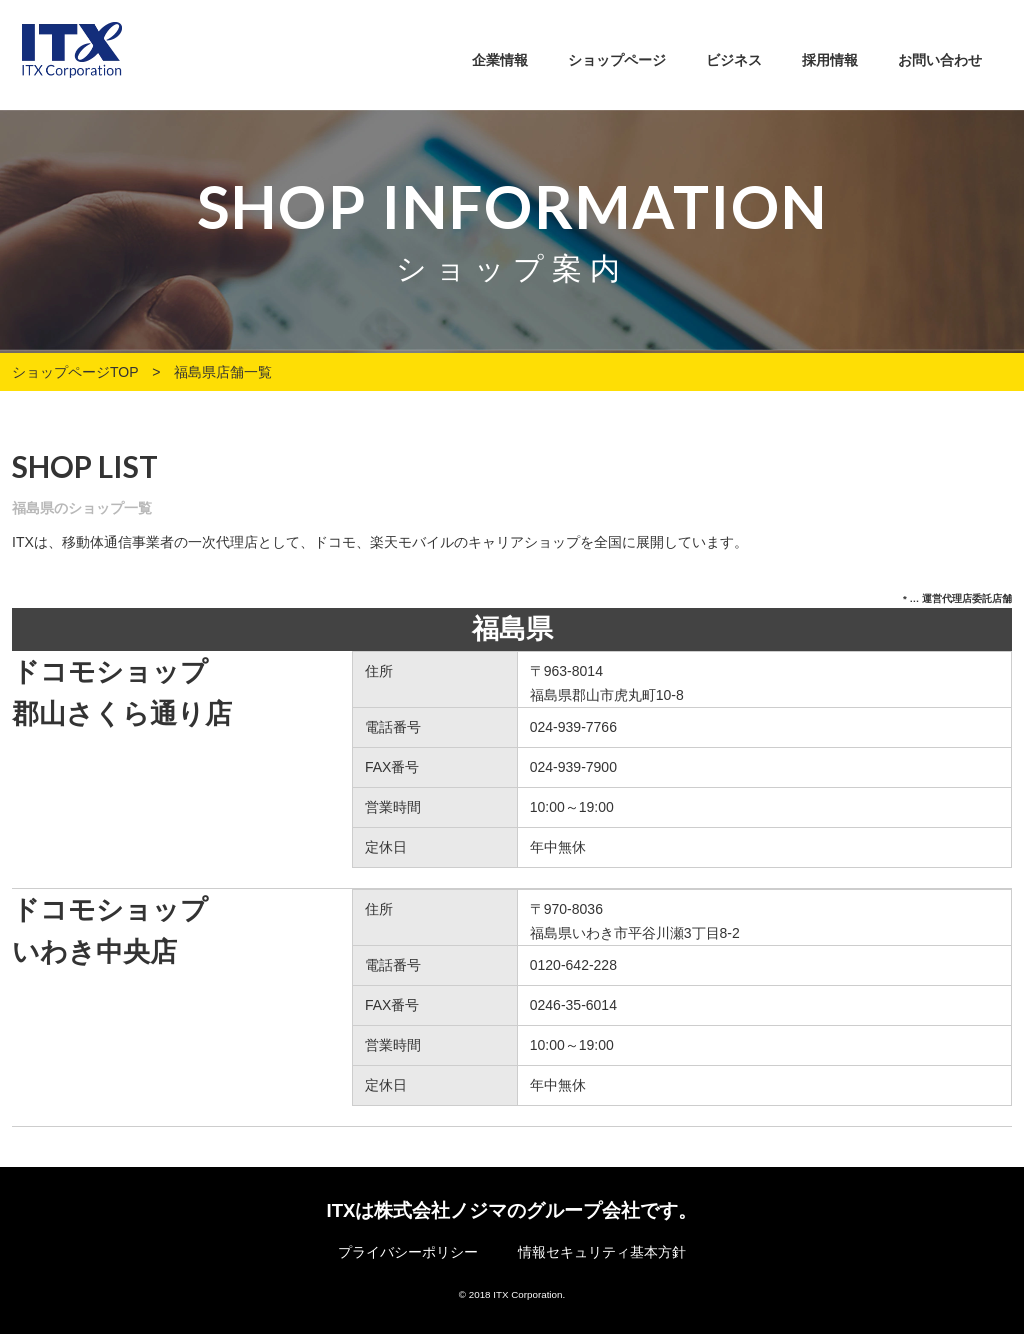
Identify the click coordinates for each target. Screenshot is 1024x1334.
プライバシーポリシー (408, 1252)
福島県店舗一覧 (223, 372)
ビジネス (734, 60)
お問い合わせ (940, 60)
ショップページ (617, 60)
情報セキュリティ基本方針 (602, 1252)
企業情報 (500, 60)
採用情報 (830, 60)
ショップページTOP (75, 372)
